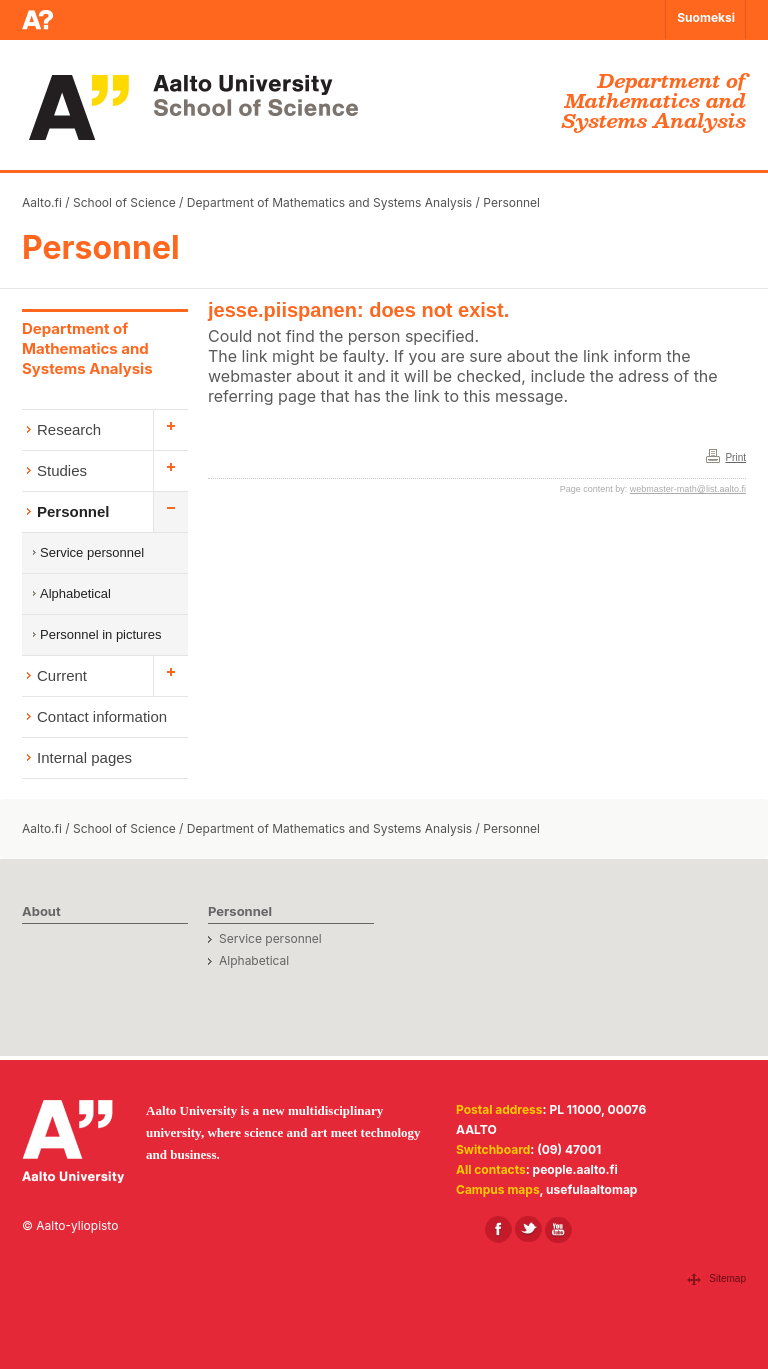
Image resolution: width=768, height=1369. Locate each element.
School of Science (124, 202)
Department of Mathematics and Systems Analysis (329, 202)
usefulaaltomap (591, 1189)
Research (69, 429)
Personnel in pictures (100, 634)
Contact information (102, 716)
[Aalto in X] (528, 1229)
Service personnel (92, 552)
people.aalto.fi (575, 1169)
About (41, 911)
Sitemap (727, 1278)
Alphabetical (75, 593)
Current (62, 675)
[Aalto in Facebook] (498, 1229)
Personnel (511, 202)
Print (735, 457)
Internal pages (84, 757)
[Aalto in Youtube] (558, 1229)
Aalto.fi (42, 202)
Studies (62, 470)
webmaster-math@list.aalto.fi (688, 489)
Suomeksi (706, 17)
